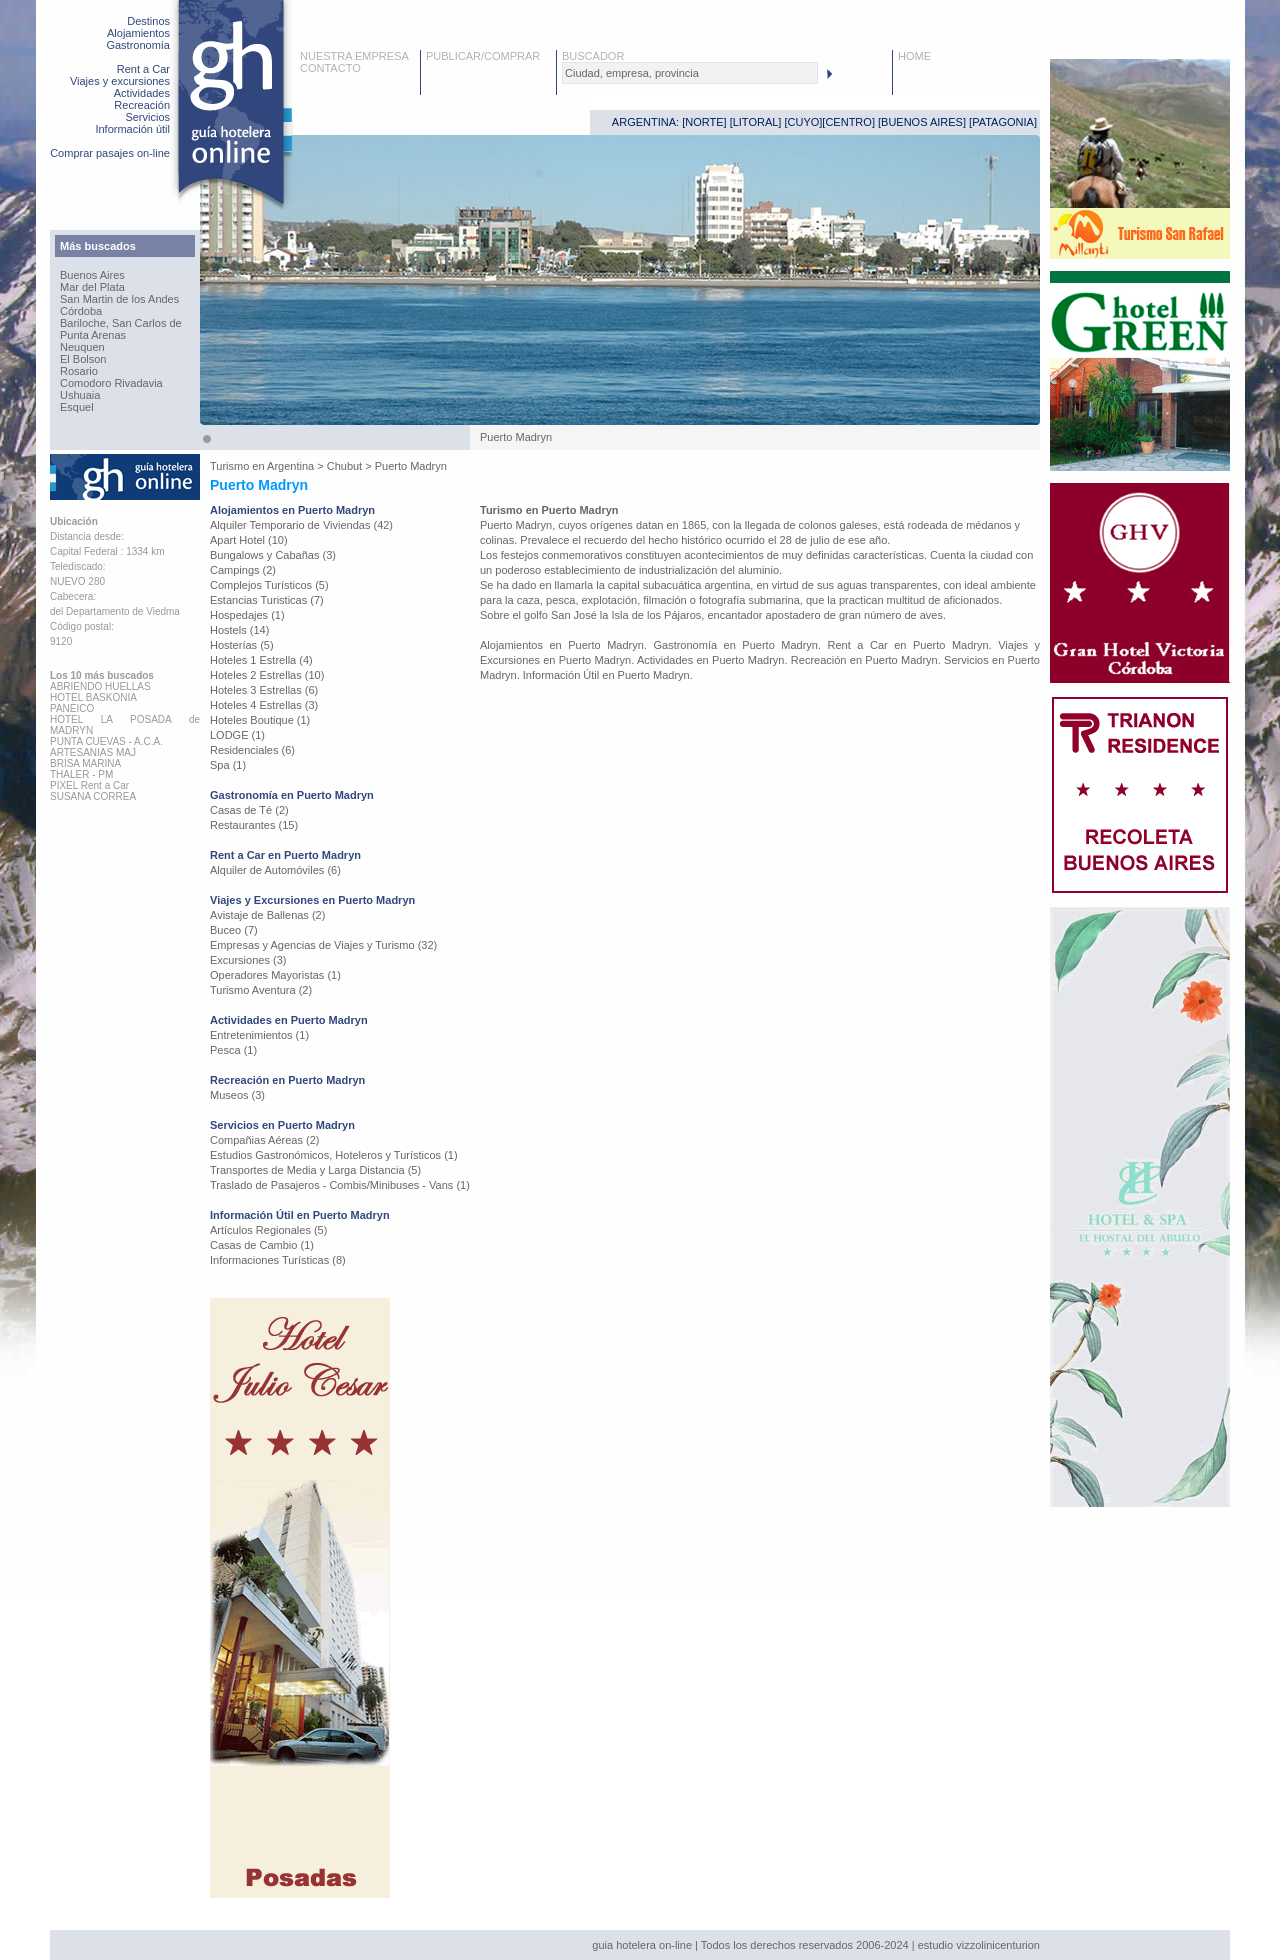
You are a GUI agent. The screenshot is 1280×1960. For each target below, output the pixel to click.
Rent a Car (143, 69)
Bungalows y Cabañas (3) (273, 555)
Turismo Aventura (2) (261, 990)
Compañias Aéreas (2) (264, 1140)
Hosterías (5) (242, 645)
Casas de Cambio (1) (262, 1245)
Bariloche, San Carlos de (121, 323)
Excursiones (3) (248, 960)
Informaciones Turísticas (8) (278, 1260)
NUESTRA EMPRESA (354, 56)
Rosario (79, 371)
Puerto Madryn (411, 466)
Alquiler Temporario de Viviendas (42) (301, 525)
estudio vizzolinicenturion (979, 1945)
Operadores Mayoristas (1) (275, 975)
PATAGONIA (1003, 122)
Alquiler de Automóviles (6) (275, 870)
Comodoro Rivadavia (111, 383)
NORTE (704, 122)
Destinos (148, 21)
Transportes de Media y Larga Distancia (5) (315, 1170)
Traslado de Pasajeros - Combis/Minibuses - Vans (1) (340, 1185)
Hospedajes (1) (247, 615)
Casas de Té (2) (249, 810)
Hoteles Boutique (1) (260, 720)
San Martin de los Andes (119, 299)
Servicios (147, 117)
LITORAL (756, 122)
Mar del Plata (92, 287)
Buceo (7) (234, 930)
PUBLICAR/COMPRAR (483, 56)
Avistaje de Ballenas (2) (267, 915)
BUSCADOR (593, 56)
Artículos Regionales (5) (268, 1230)
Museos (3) (237, 1095)
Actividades (142, 93)
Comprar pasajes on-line (110, 153)
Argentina (290, 466)
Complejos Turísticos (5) (269, 585)
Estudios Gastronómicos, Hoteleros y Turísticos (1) (334, 1155)
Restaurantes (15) (254, 825)
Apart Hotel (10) (249, 540)
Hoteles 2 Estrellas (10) (267, 675)
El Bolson (83, 359)
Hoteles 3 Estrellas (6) (264, 690)
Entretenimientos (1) (259, 1035)
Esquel (77, 407)
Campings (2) (243, 570)
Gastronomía (138, 45)
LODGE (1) (237, 735)
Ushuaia (80, 395)
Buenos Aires (92, 275)
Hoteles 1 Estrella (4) (261, 660)
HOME (914, 56)
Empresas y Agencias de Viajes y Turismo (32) (323, 945)
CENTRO (848, 122)
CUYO (804, 122)
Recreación (142, 105)
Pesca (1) (233, 1050)
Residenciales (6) (252, 750)
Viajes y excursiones (120, 81)
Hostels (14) (239, 630)
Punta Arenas (93, 335)
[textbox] (690, 73)
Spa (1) (228, 765)
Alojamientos (138, 33)
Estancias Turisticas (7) (267, 600)
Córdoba (81, 311)
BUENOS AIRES (922, 122)
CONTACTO (330, 68)
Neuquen (82, 347)
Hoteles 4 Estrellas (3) (264, 705)
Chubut (344, 466)
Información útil (132, 129)
